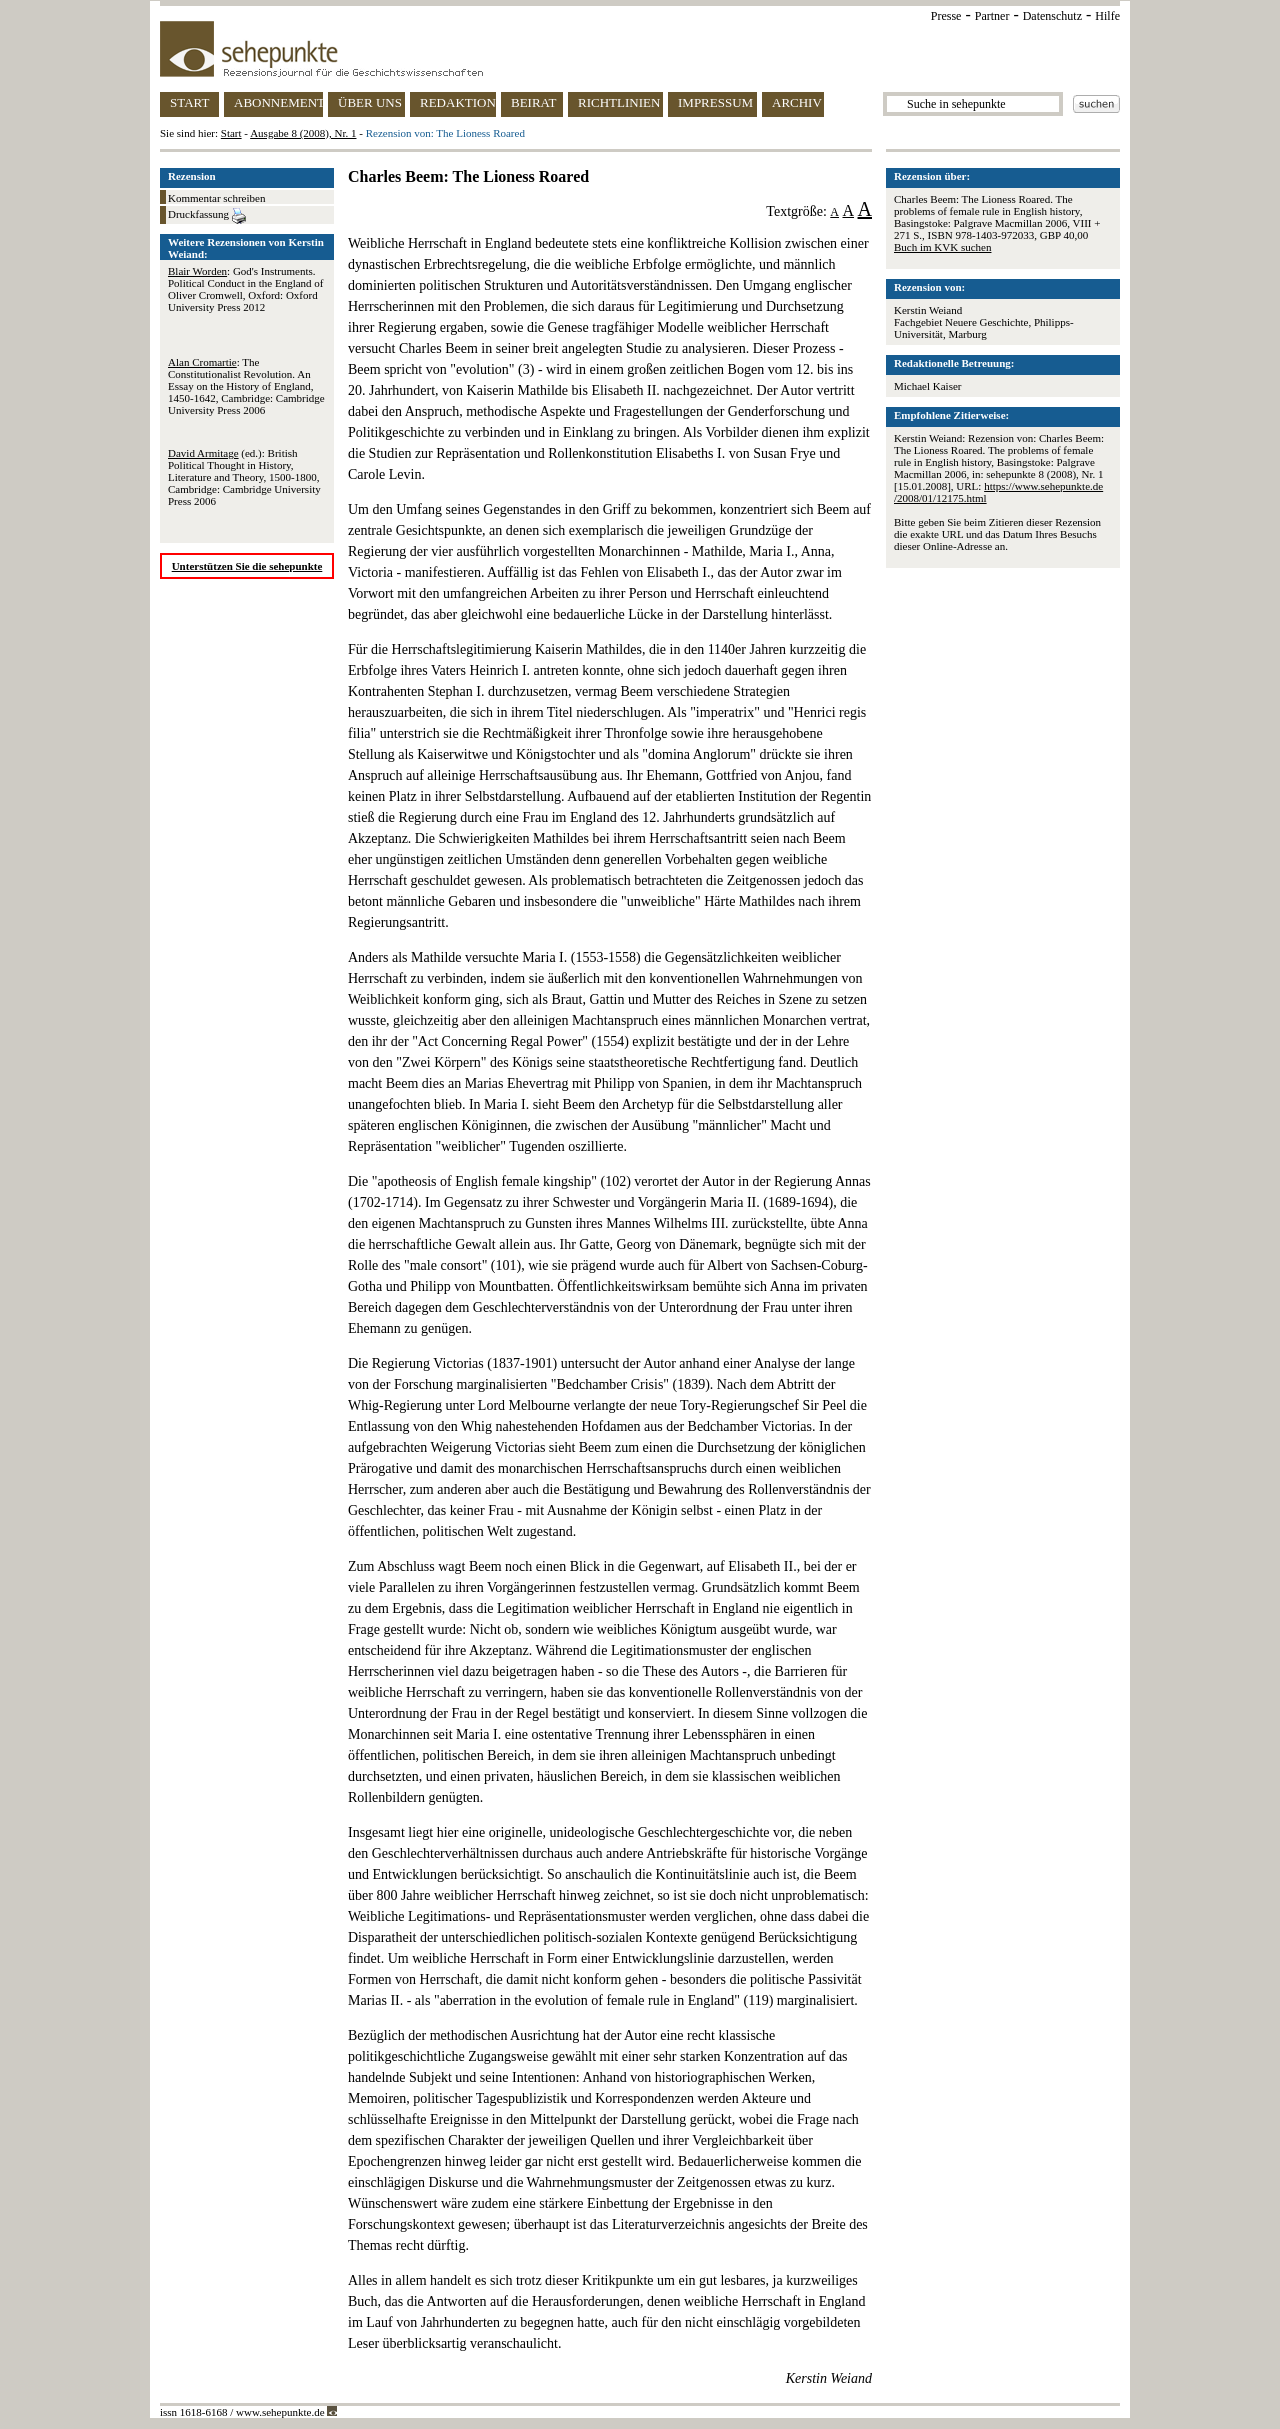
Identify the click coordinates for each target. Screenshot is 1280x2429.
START (189, 102)
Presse (946, 16)
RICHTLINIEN (619, 102)
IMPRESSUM (715, 102)
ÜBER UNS (370, 102)
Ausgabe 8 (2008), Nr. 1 (303, 133)
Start (231, 133)
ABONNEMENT (278, 102)
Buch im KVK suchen (942, 247)
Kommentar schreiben (216, 198)
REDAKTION (458, 102)
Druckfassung (207, 216)
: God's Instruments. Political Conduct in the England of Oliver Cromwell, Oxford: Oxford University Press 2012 (246, 289)
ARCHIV (797, 102)
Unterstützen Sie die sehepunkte (247, 566)
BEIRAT (534, 102)
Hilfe (1107, 16)
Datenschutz (1052, 16)
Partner (992, 16)
